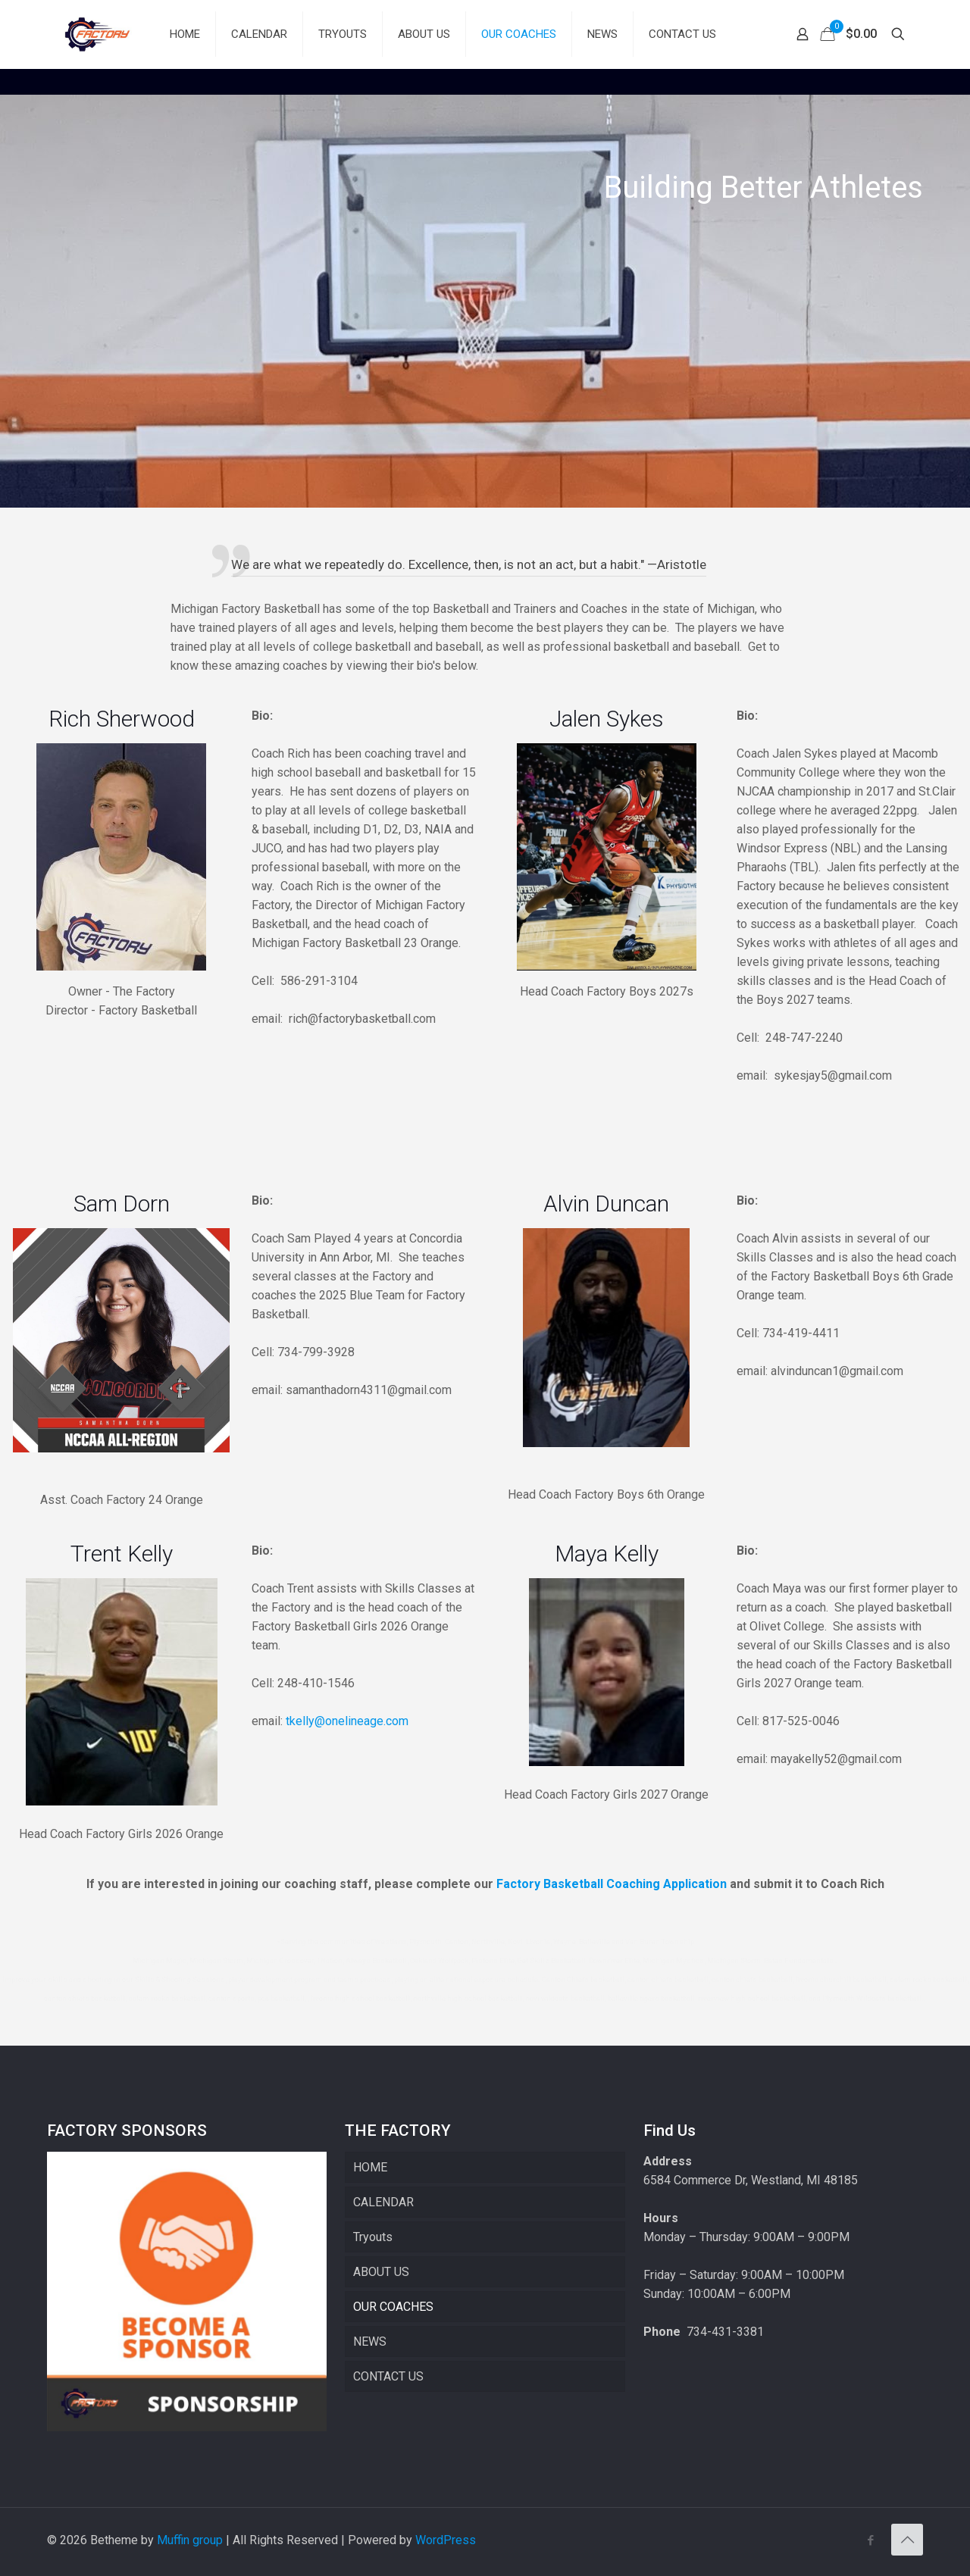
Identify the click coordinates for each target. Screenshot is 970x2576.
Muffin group (190, 2540)
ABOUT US (381, 2272)
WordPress (445, 2540)
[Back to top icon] (907, 2540)
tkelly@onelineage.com (347, 1721)
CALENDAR (383, 2202)
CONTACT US (388, 2376)
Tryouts (373, 2237)
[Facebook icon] (870, 2540)
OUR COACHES (393, 2306)
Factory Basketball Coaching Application (611, 1884)
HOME (370, 2167)
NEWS (369, 2341)
